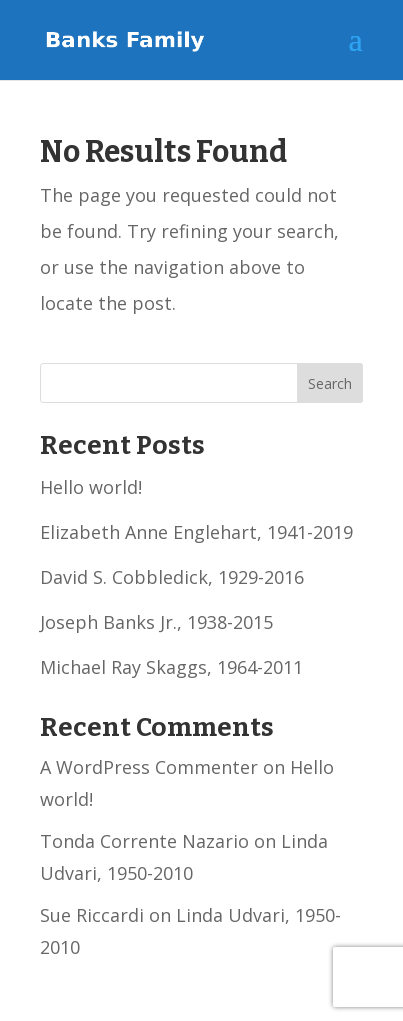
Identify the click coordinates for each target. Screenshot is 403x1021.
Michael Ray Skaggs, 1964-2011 (171, 667)
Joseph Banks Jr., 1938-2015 (156, 622)
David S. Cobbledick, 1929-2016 (172, 577)
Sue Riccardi (92, 915)
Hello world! (91, 487)
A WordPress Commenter (149, 767)
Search (330, 383)
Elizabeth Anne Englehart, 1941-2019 (196, 532)
